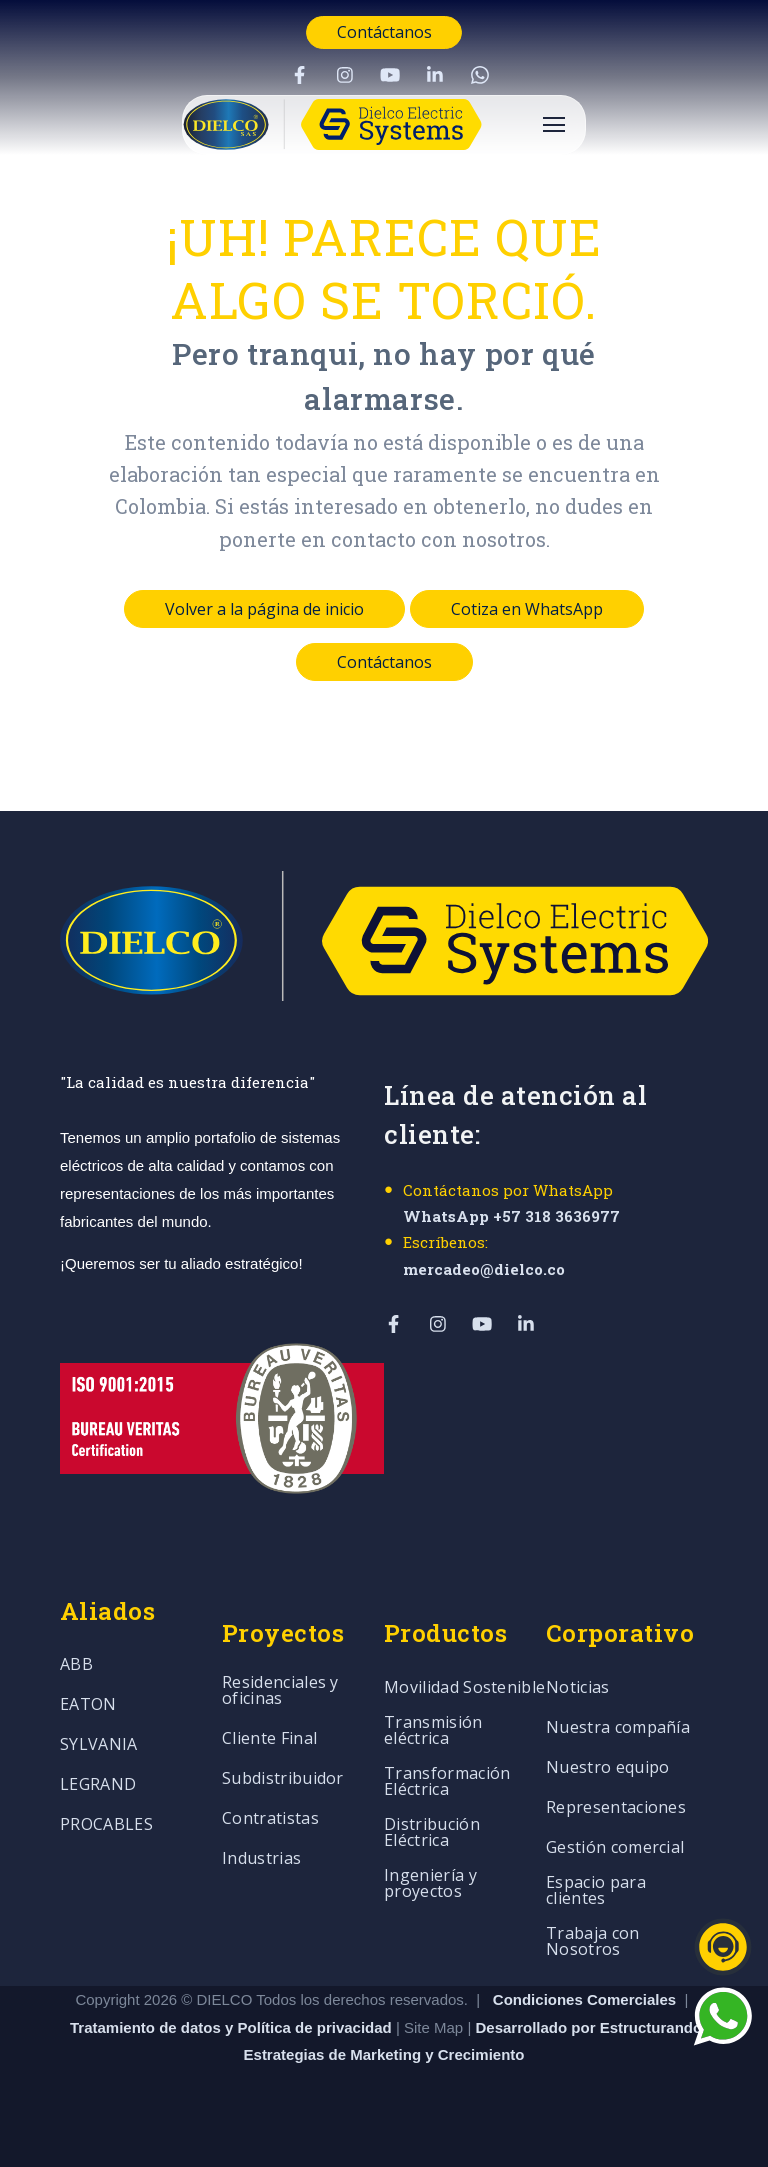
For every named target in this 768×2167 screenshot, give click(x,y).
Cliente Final (269, 1739)
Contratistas (270, 1819)
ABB (76, 1665)
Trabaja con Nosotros (593, 1942)
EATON (88, 1705)
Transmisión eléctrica (433, 1731)
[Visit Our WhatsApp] (480, 75)
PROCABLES (106, 1825)
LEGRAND (98, 1785)
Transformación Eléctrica (447, 1782)
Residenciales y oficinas (280, 1691)
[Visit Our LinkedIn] (435, 75)
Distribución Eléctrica (432, 1833)
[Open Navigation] (554, 124)
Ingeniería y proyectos (430, 1884)
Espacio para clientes (596, 1891)
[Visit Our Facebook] (300, 75)
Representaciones (616, 1808)
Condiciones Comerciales (584, 1999)
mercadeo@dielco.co (484, 1269)
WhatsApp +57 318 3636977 (511, 1216)
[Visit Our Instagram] (345, 75)
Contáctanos (384, 32)
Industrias (261, 1859)
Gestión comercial (615, 1848)
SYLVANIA (99, 1745)
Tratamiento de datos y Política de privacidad (233, 2027)
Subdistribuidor (283, 1779)
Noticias (578, 1688)
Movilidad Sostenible (464, 1688)
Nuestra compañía (618, 1728)
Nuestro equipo (607, 1768)
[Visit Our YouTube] (390, 75)
